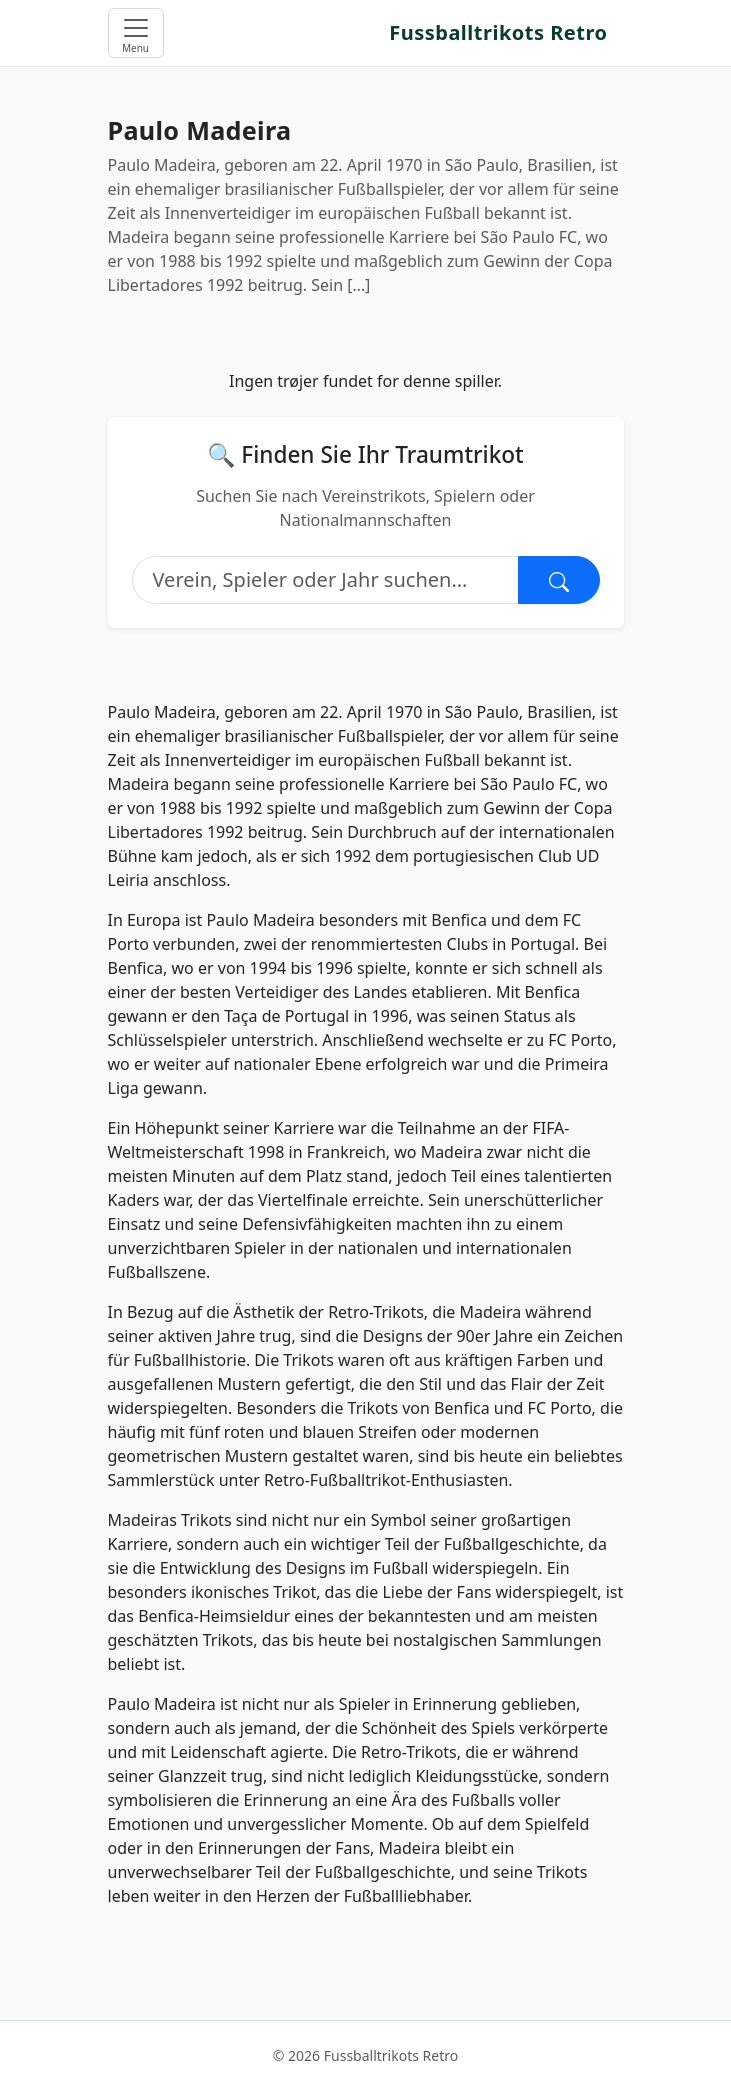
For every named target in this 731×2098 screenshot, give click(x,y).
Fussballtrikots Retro (498, 32)
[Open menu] (136, 33)
